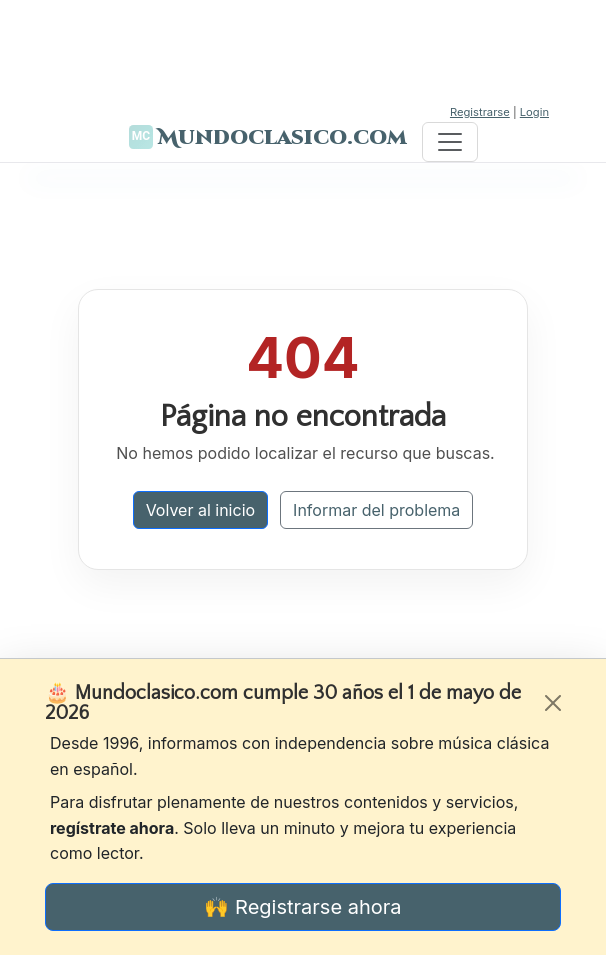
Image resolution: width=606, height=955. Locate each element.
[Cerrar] (553, 703)
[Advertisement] (303, 50)
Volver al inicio (200, 510)
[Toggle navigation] (450, 142)
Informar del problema (376, 510)
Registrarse (480, 112)
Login (534, 112)
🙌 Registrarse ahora (302, 907)
